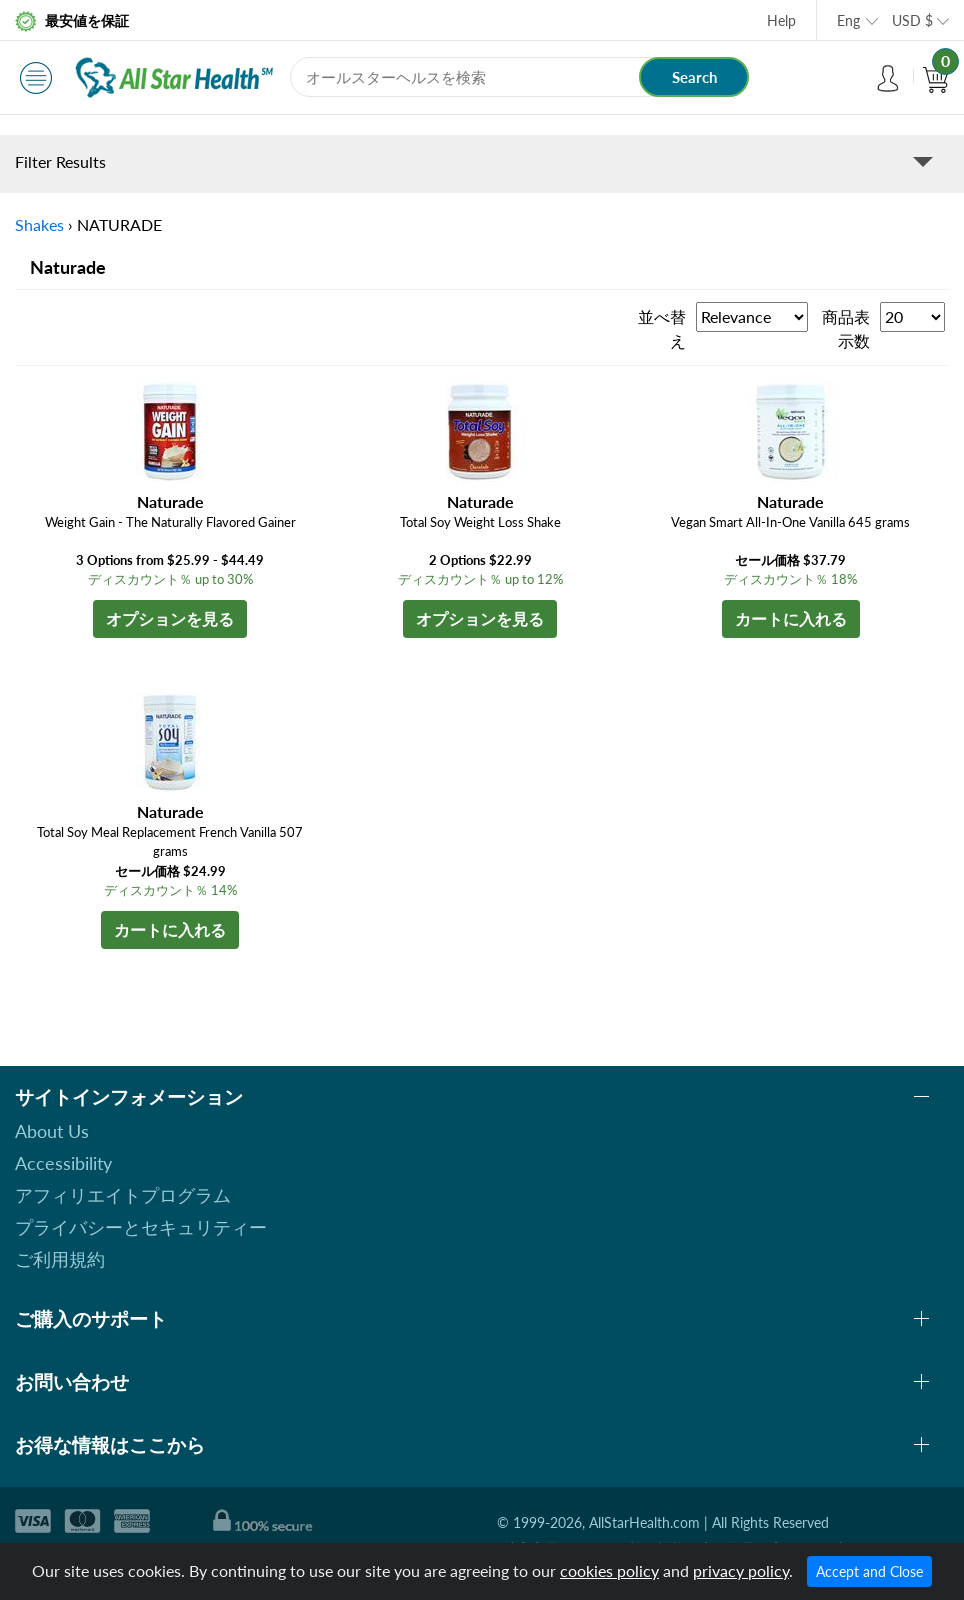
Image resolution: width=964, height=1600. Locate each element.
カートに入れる (791, 618)
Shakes (39, 224)
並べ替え (662, 328)
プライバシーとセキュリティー (141, 1227)
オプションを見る (170, 618)
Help (781, 20)
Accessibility (63, 1163)
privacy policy (741, 1570)
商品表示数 (846, 328)
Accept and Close (869, 1571)
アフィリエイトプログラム (123, 1195)
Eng (848, 20)
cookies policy (609, 1570)
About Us (52, 1131)
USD (912, 20)
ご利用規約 (60, 1259)
